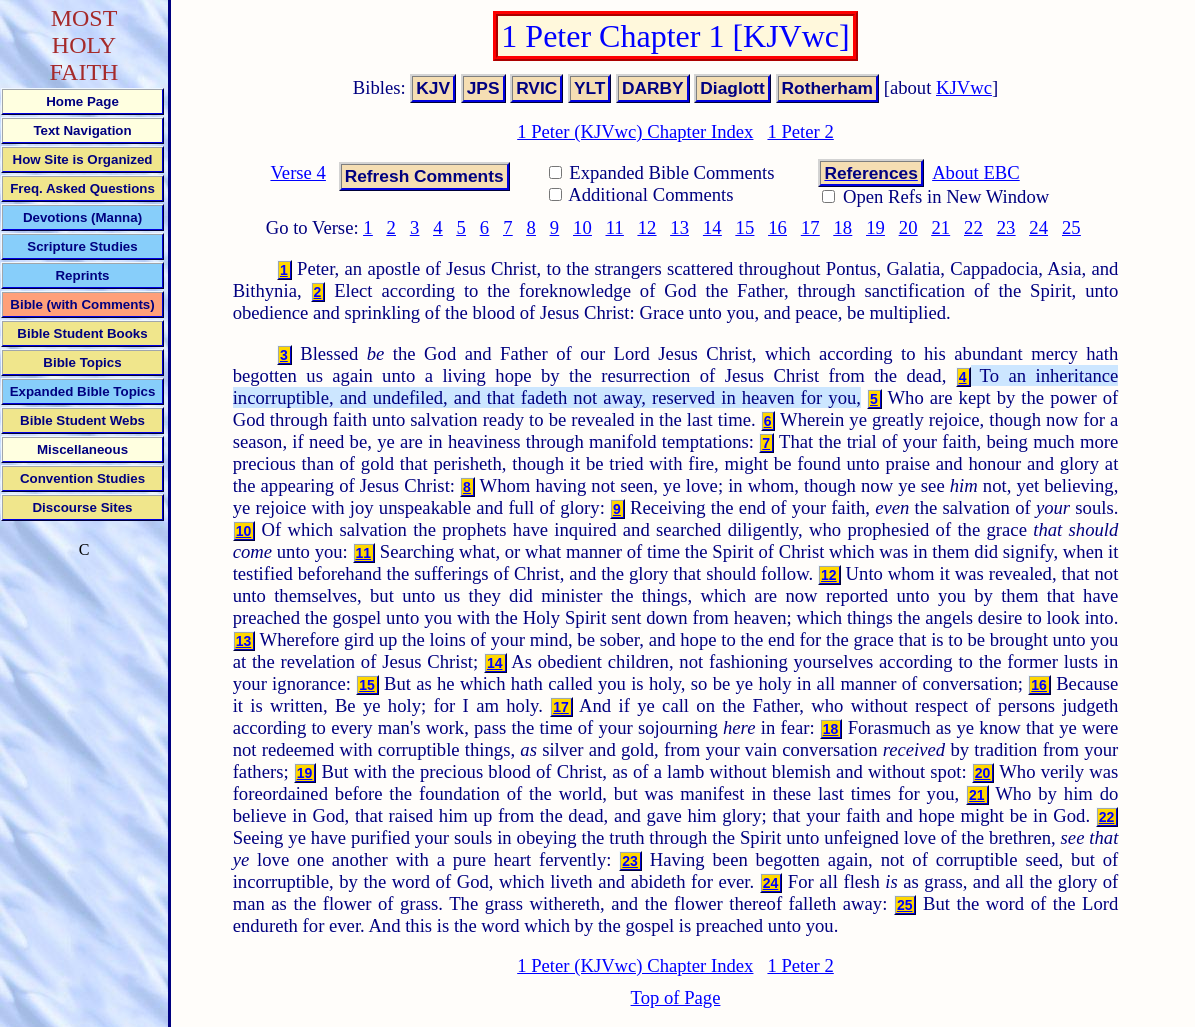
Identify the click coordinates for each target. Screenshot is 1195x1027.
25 (1071, 227)
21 (940, 227)
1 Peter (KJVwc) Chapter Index (635, 131)
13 (679, 227)
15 (745, 227)
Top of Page (676, 997)
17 (810, 227)
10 (582, 227)
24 (1038, 227)
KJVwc (964, 87)
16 (777, 227)
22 (973, 227)
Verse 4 (297, 172)
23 (1006, 227)
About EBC (976, 172)
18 (843, 227)
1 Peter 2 (800, 131)
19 (875, 227)
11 (615, 227)
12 (647, 227)
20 (908, 227)
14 (712, 227)
